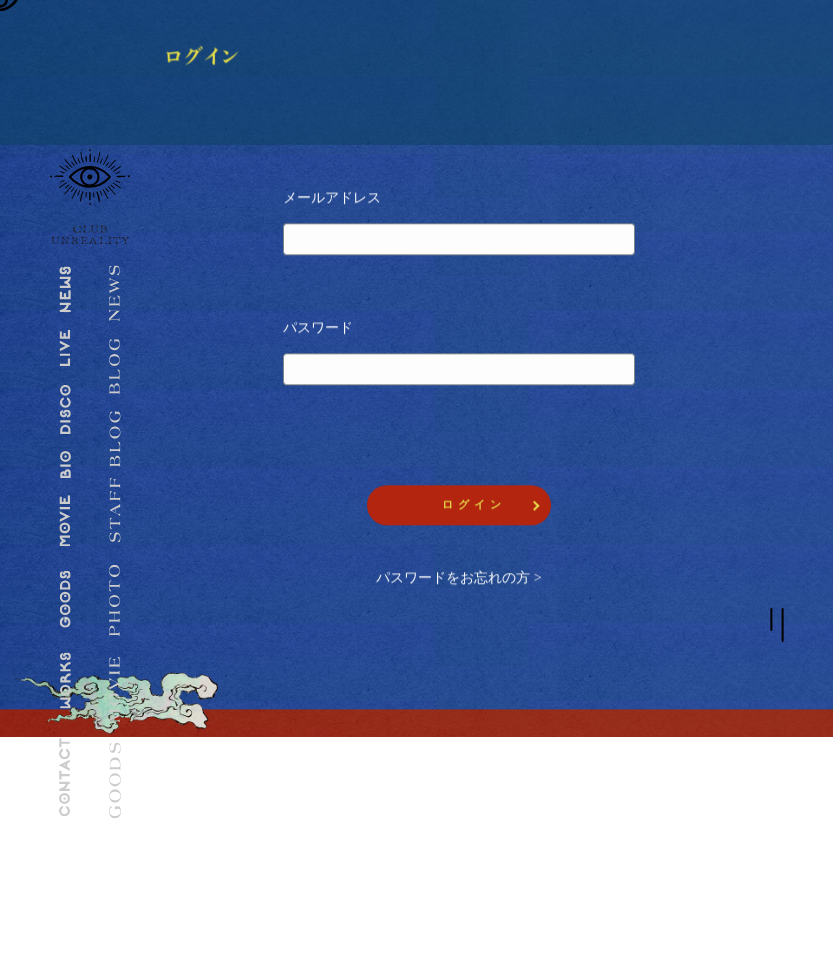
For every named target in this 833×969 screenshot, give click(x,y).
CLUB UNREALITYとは (268, 853)
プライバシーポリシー (457, 822)
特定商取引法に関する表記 (468, 853)
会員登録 (232, 791)
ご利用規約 (621, 791)
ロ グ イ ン (472, 506)
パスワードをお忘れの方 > (458, 579)
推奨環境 (424, 791)
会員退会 (616, 853)
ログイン (232, 822)
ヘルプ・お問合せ (638, 822)
